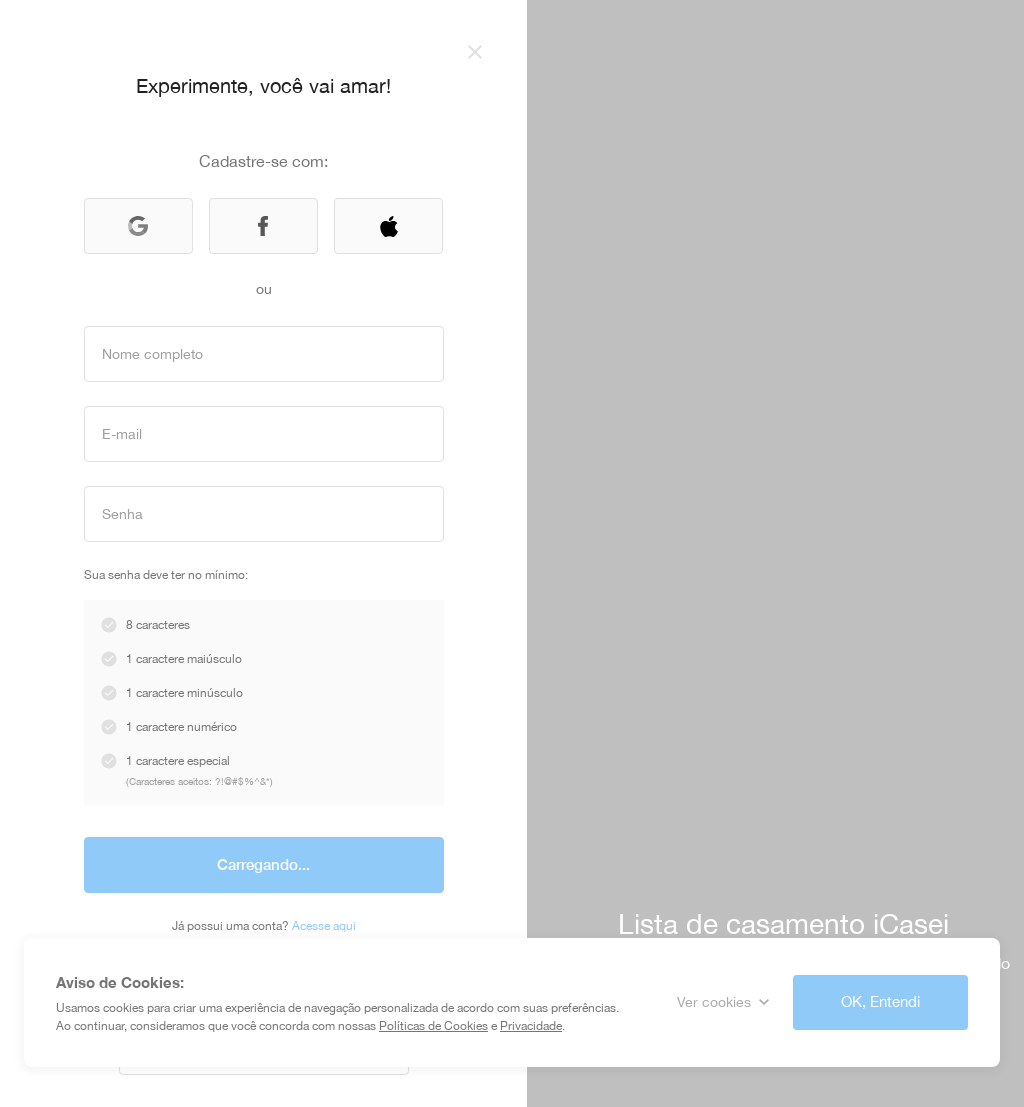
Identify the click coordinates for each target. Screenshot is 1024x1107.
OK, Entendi (880, 1001)
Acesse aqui (324, 926)
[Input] (264, 354)
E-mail (122, 433)
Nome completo (152, 353)
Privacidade (531, 1026)
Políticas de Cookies (433, 1026)
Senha (122, 513)
